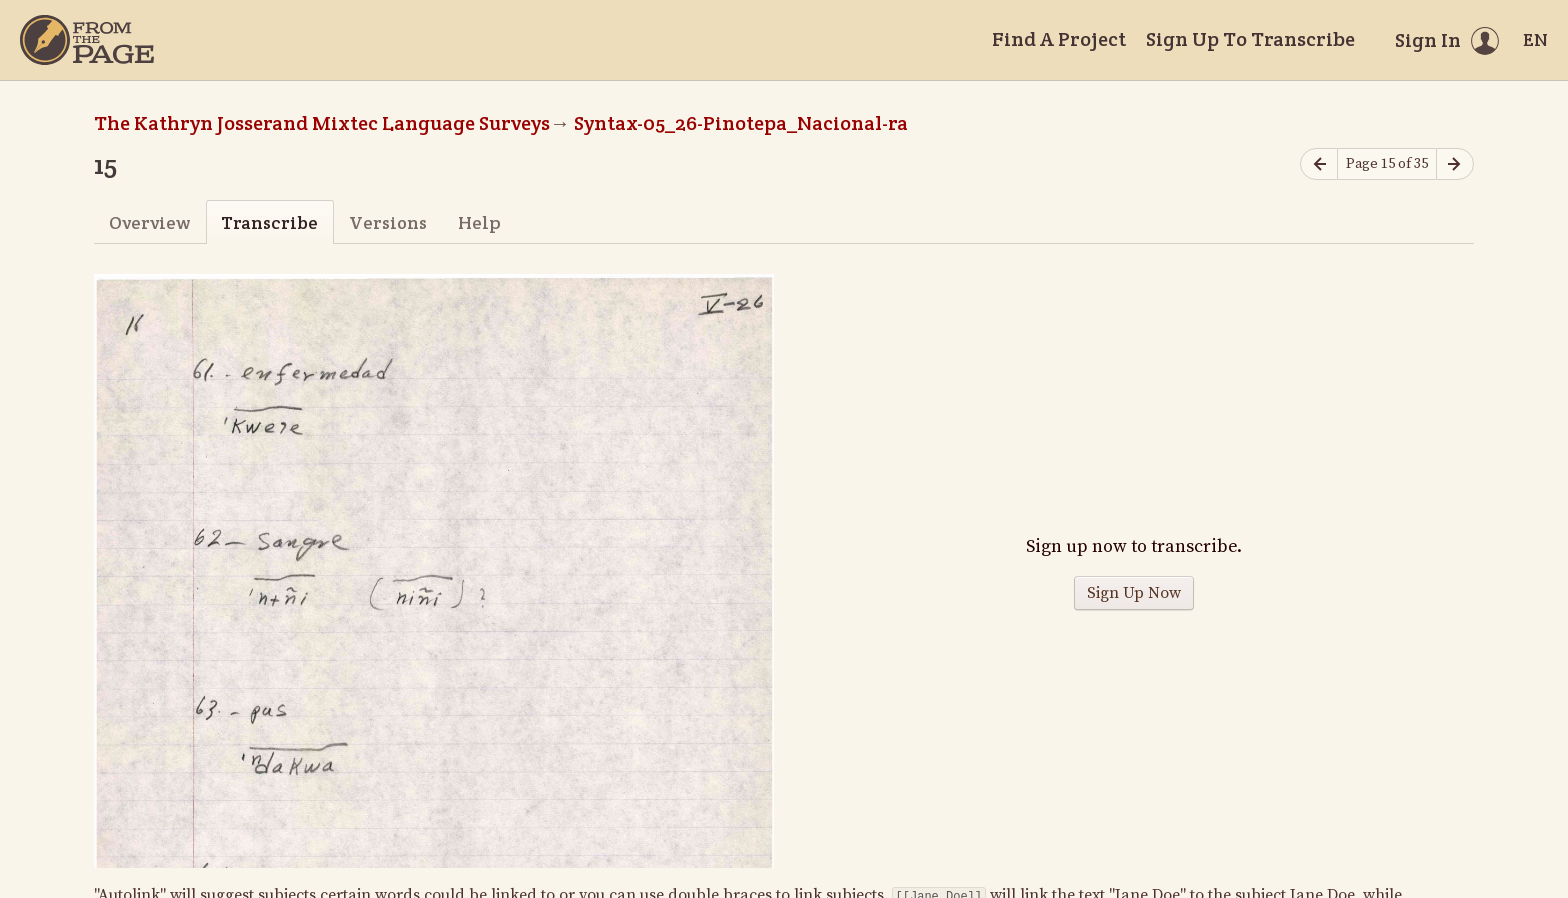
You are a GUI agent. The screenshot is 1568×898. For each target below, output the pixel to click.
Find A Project (1059, 39)
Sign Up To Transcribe (1250, 39)
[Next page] (1455, 164)
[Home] (87, 40)
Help (479, 222)
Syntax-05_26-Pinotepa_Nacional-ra (741, 123)
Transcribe (269, 222)
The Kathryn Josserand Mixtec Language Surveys (322, 123)
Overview (149, 222)
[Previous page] (1319, 164)
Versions (388, 222)
